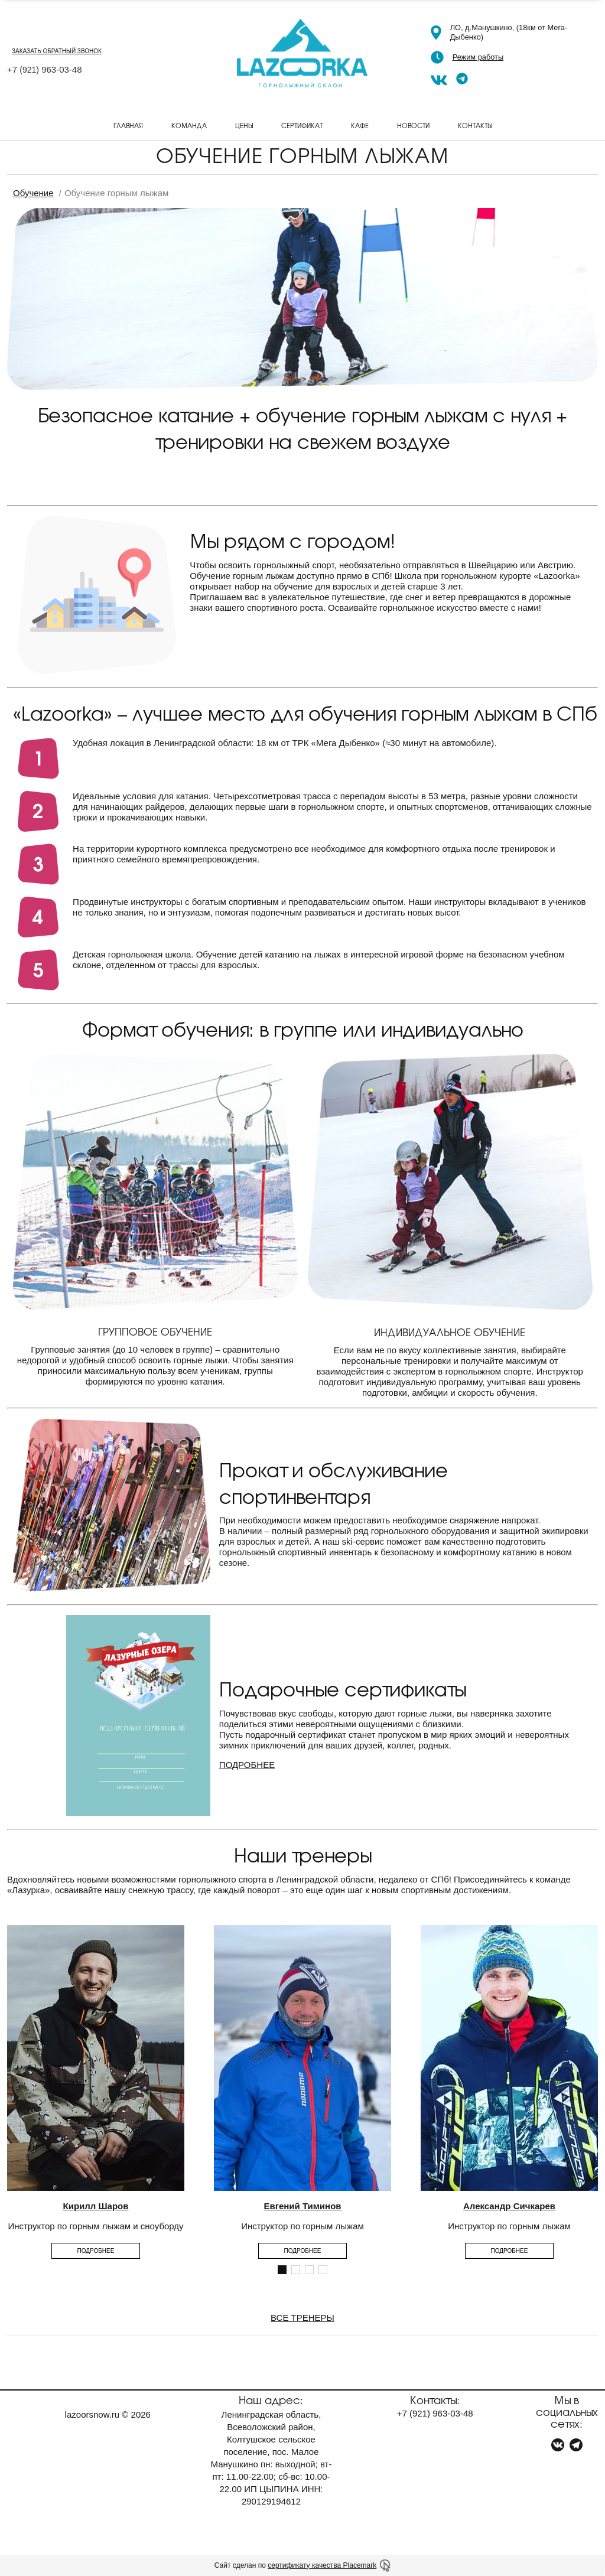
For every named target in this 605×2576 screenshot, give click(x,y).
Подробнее (96, 2251)
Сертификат (302, 125)
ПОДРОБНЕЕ (247, 1765)
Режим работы (478, 57)
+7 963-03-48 (44, 69)
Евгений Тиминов (302, 2206)
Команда (189, 125)
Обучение (33, 193)
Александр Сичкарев (509, 2206)
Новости (413, 125)
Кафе (360, 125)
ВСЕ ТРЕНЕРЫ (302, 2318)
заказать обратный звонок (57, 51)
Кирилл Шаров (96, 2206)
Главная (128, 125)
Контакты (475, 125)
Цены (244, 125)
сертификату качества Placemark (322, 2565)
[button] (282, 2269)
